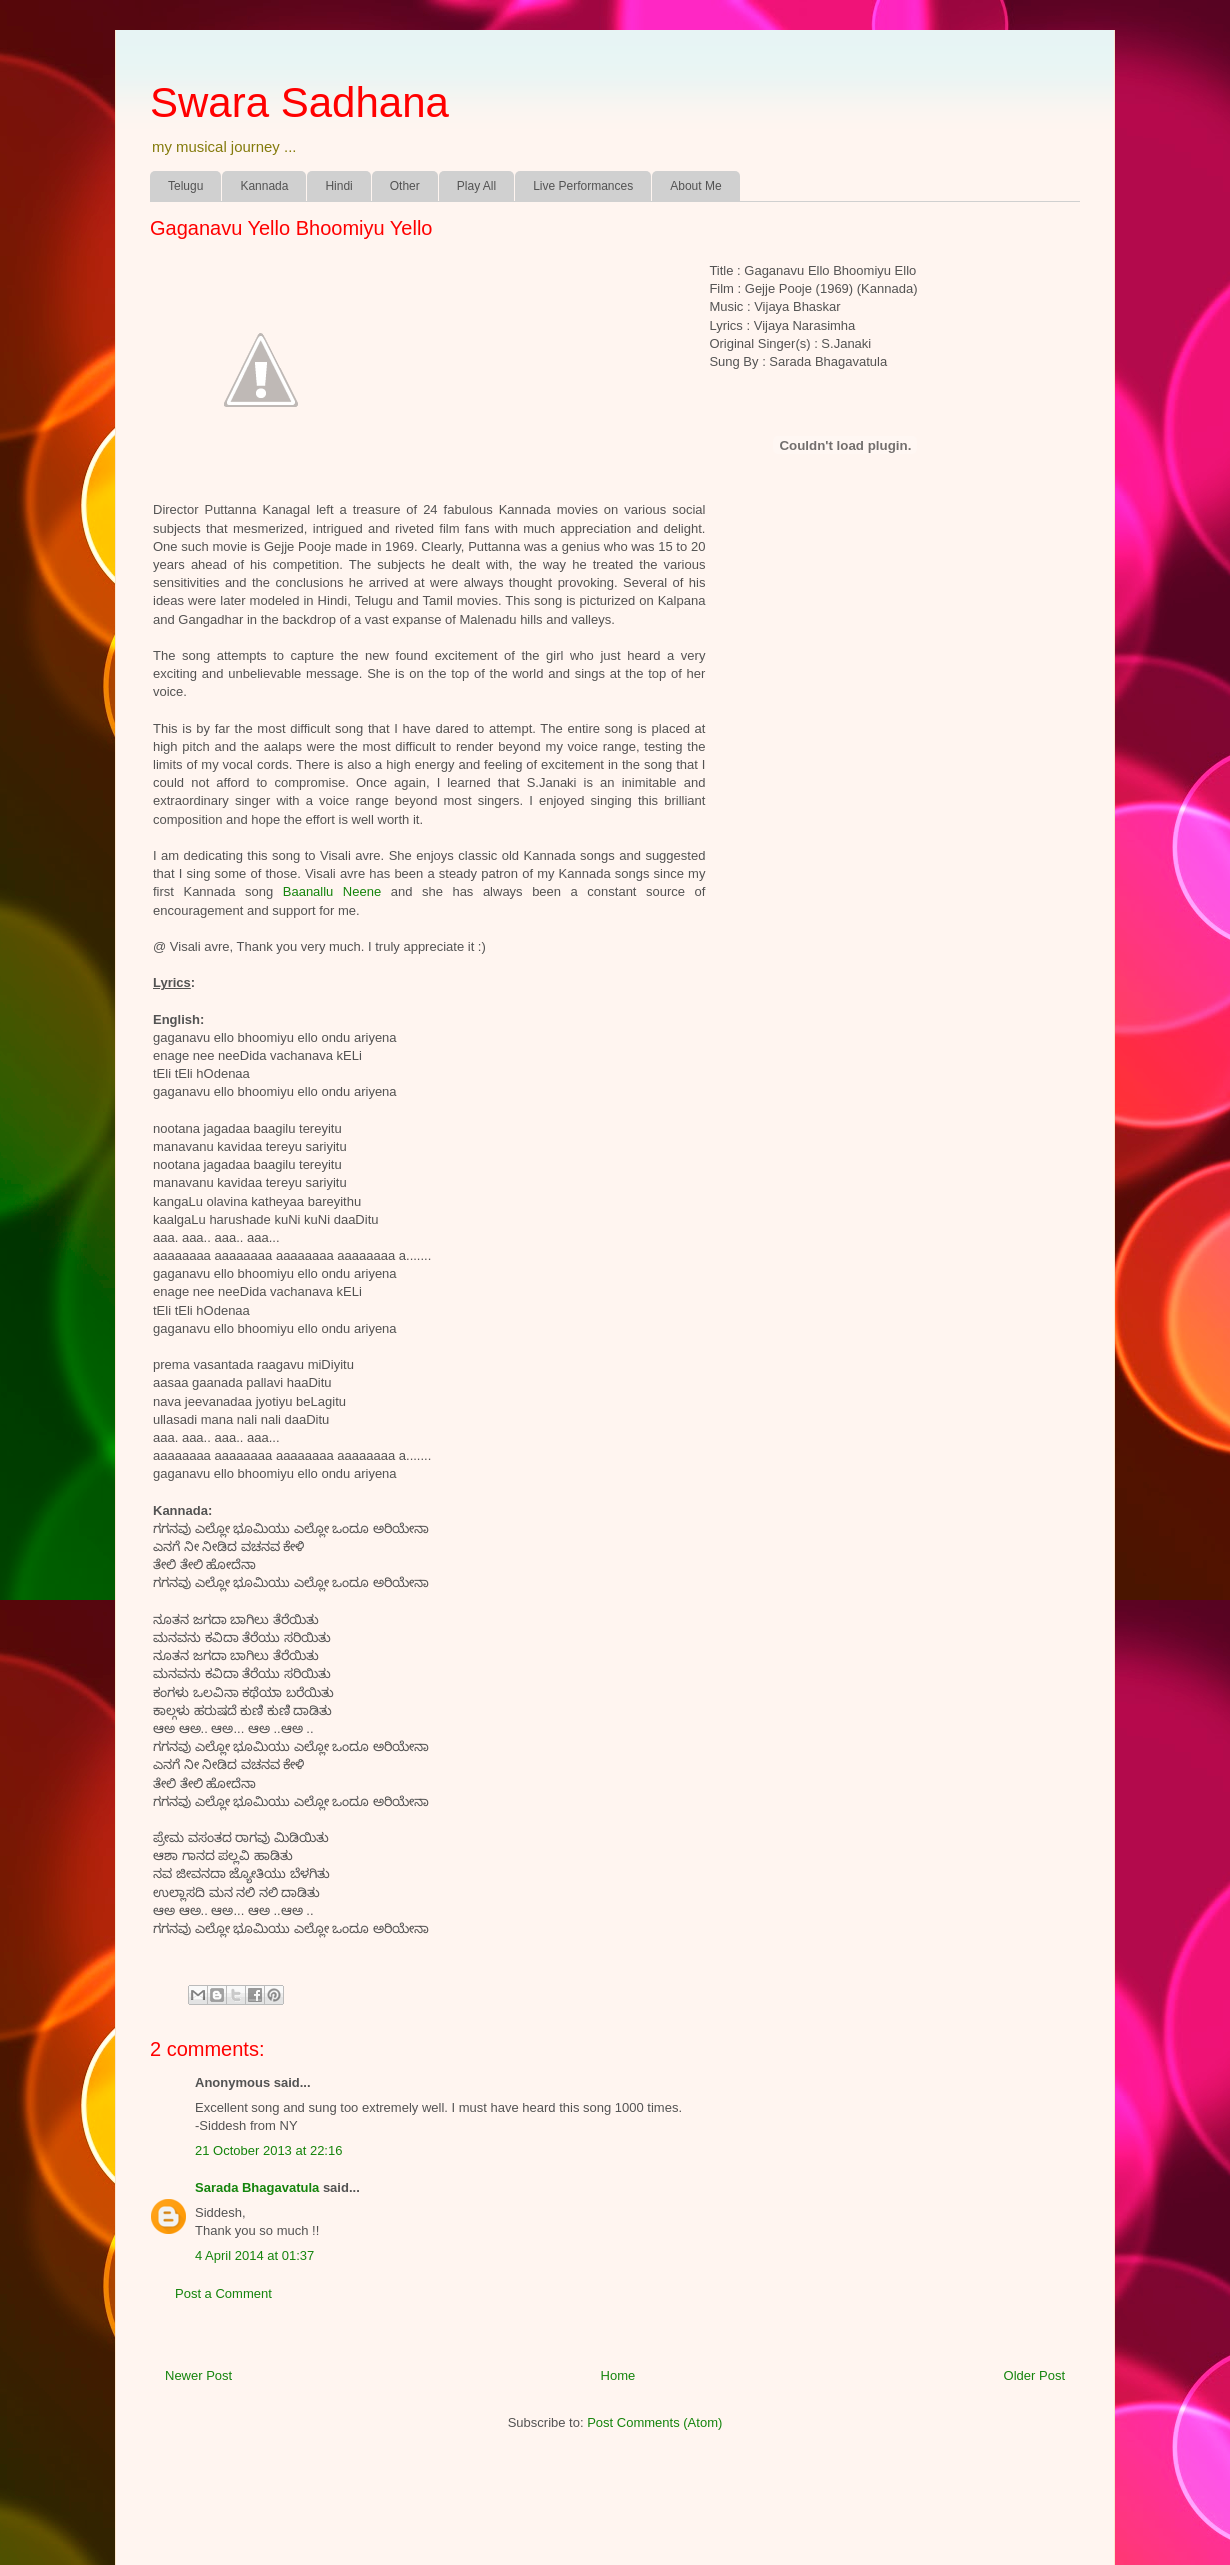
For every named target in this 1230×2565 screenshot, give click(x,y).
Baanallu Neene (332, 891)
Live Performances (583, 186)
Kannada (264, 186)
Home (618, 2375)
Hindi (338, 186)
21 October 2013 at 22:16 (268, 2150)
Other (405, 186)
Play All (476, 186)
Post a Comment (223, 2293)
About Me (695, 186)
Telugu (185, 186)
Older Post (1034, 2375)
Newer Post (198, 2375)
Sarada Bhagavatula (257, 2187)
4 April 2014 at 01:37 (254, 2255)
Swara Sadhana (299, 102)
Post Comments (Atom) (654, 2422)
